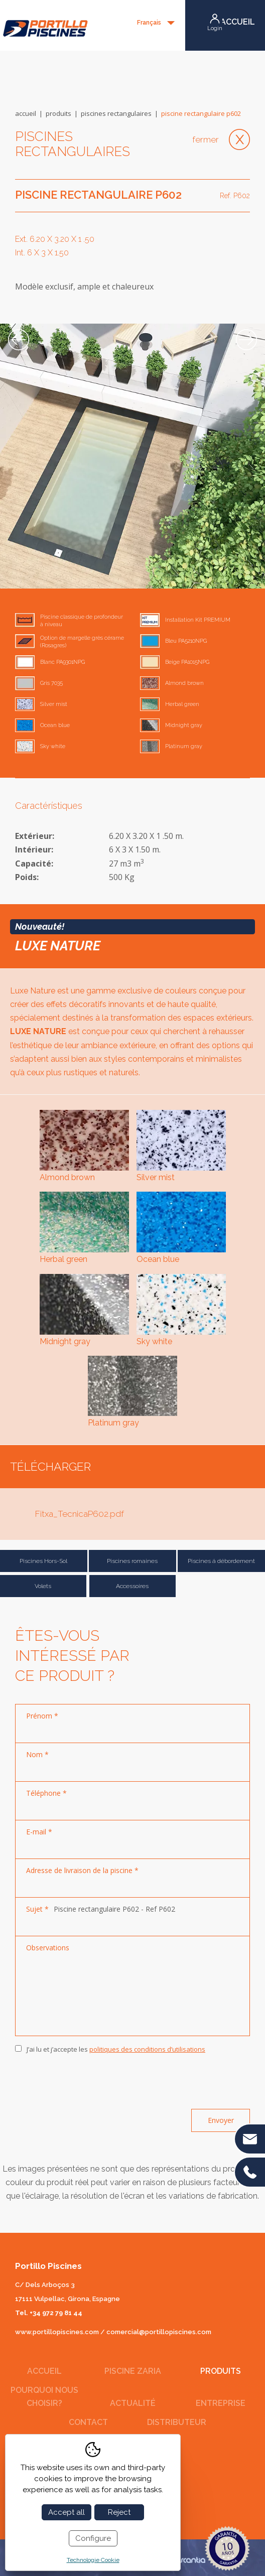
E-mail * (39, 1831)
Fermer (205, 139)
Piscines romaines (132, 1560)
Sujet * (37, 1909)
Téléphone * (46, 1793)
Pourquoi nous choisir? (44, 2396)
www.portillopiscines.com (57, 2332)
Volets (43, 1586)
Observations (47, 1947)
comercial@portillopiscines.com (158, 2332)
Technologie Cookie (93, 2559)
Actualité (133, 2403)
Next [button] (246, 340)
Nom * (37, 1754)
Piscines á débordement (221, 1560)
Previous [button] (18, 340)
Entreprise (220, 2403)
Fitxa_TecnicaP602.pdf (79, 1514)
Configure (93, 2538)
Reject (119, 2512)
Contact (88, 2422)
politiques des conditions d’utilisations (147, 2049)
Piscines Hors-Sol (43, 1560)
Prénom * (42, 1716)
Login (214, 28)
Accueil (25, 113)
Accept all (66, 2512)
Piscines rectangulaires (116, 113)
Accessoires (132, 1586)
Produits (58, 113)
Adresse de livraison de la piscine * (82, 1870)
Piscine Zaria (132, 2371)
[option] (132, 456)
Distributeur (176, 2422)
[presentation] (91, 2081)
